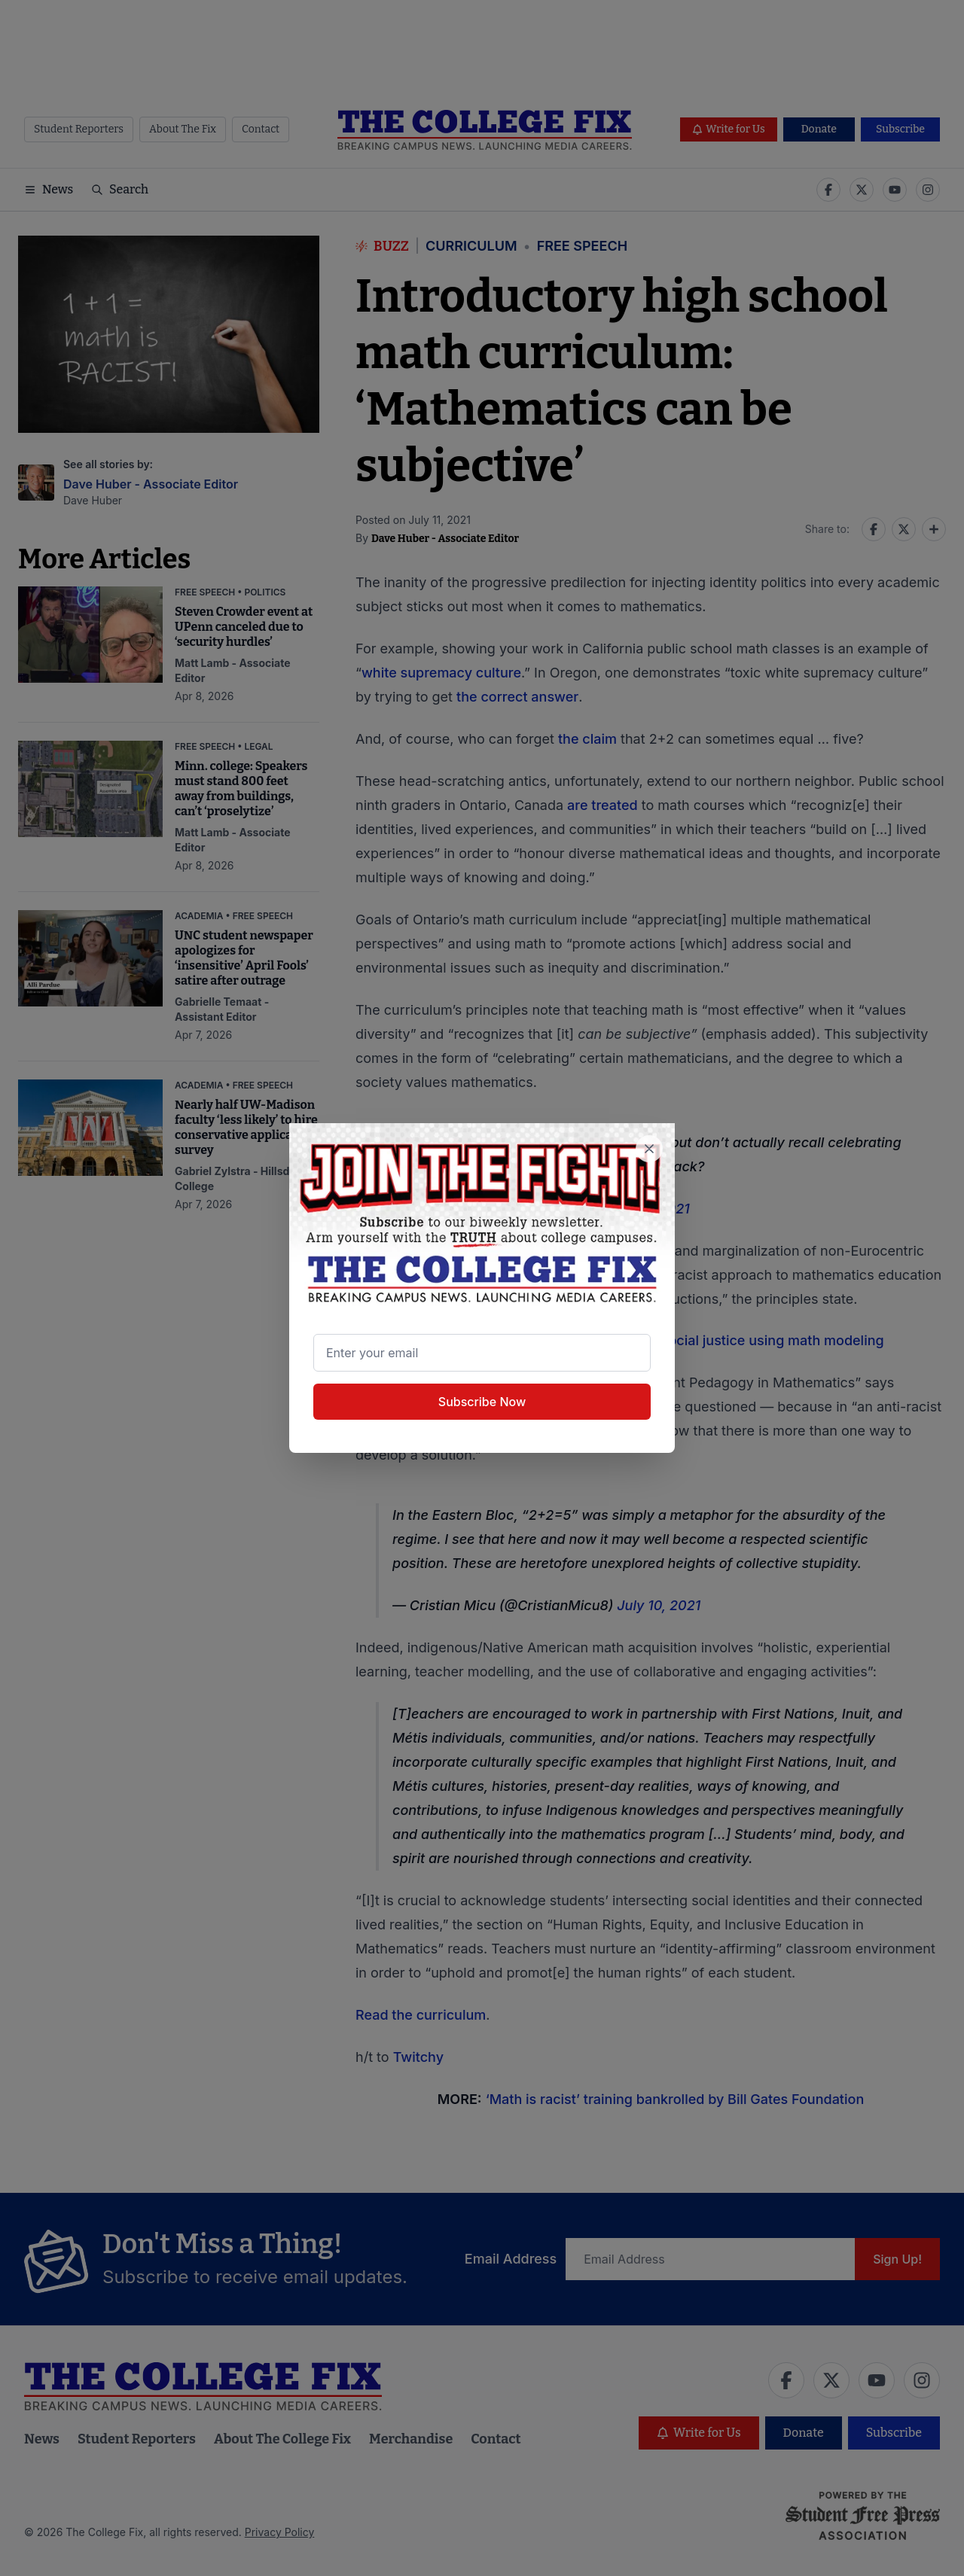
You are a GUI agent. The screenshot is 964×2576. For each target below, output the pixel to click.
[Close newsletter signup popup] (649, 1148)
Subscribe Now (482, 1401)
